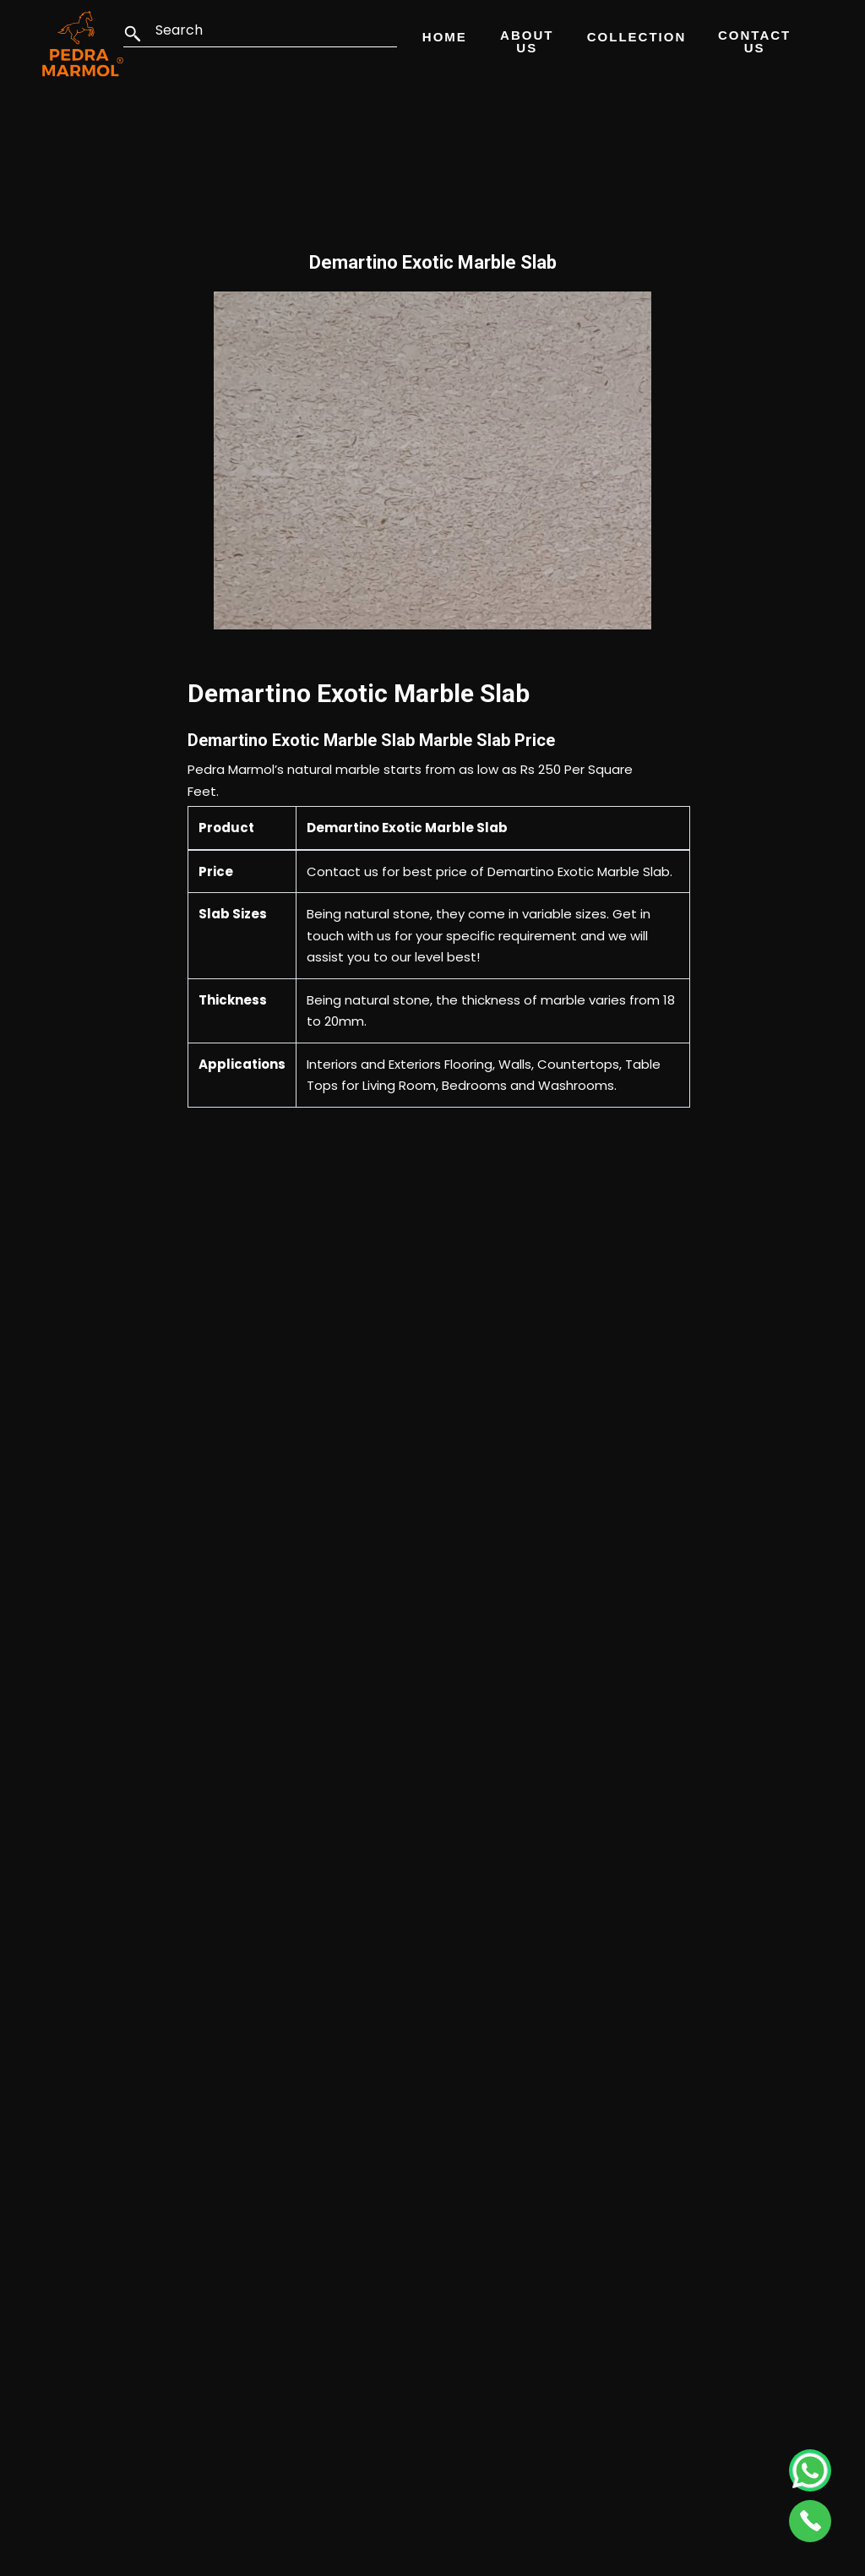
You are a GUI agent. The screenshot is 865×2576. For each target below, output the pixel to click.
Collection (637, 37)
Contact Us (754, 41)
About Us (526, 41)
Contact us (342, 871)
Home (444, 37)
